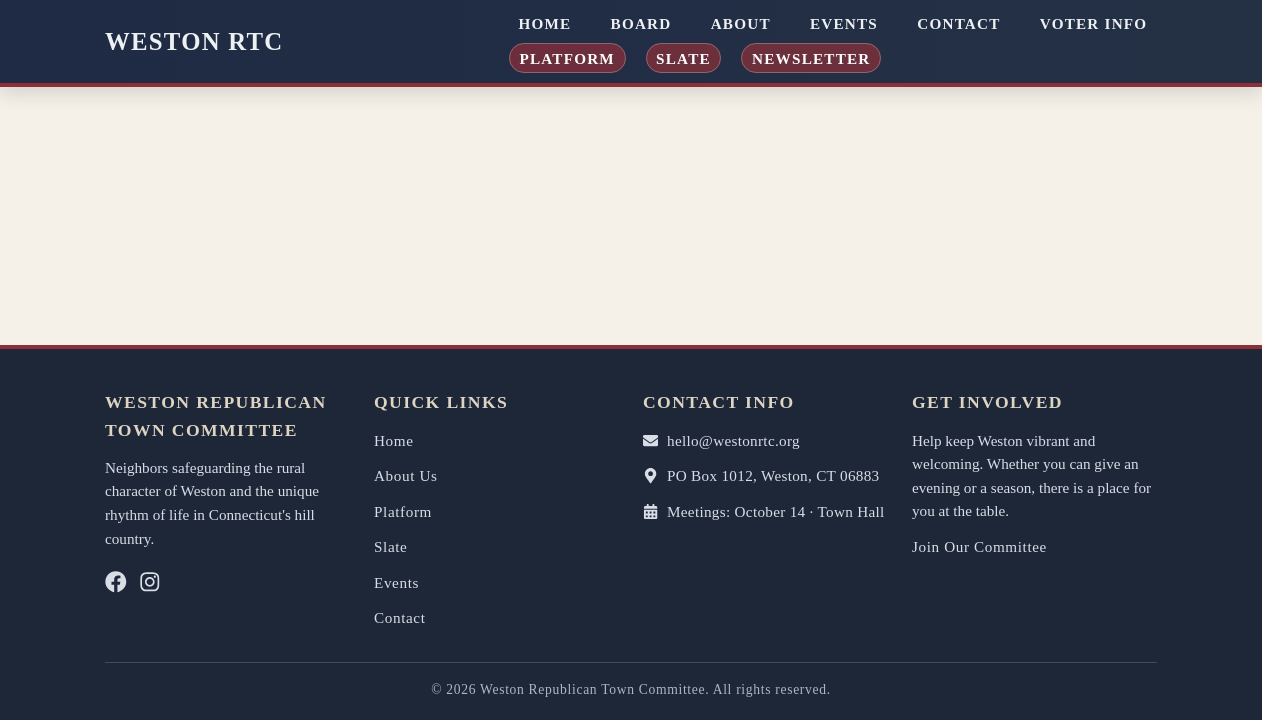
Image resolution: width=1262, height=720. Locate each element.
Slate (683, 57)
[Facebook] (116, 586)
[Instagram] (150, 586)
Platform (567, 57)
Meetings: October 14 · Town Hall (764, 511)
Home (544, 23)
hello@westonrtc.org (721, 440)
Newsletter (811, 57)
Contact (958, 23)
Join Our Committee (979, 546)
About (741, 23)
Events (844, 23)
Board (641, 23)
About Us (406, 475)
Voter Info (1094, 23)
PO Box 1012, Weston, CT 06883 (761, 475)
